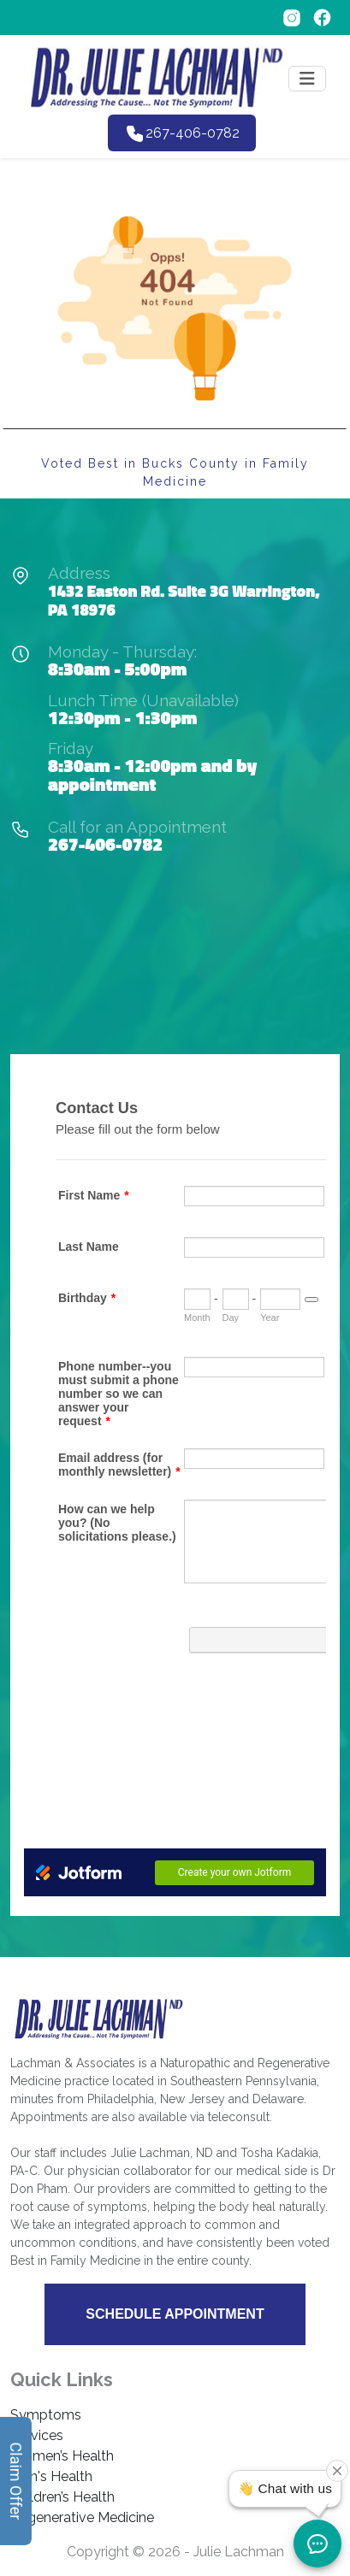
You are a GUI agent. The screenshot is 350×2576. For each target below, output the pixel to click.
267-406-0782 (105, 844)
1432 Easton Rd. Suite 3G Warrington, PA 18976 (184, 600)
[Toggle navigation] (307, 78)
